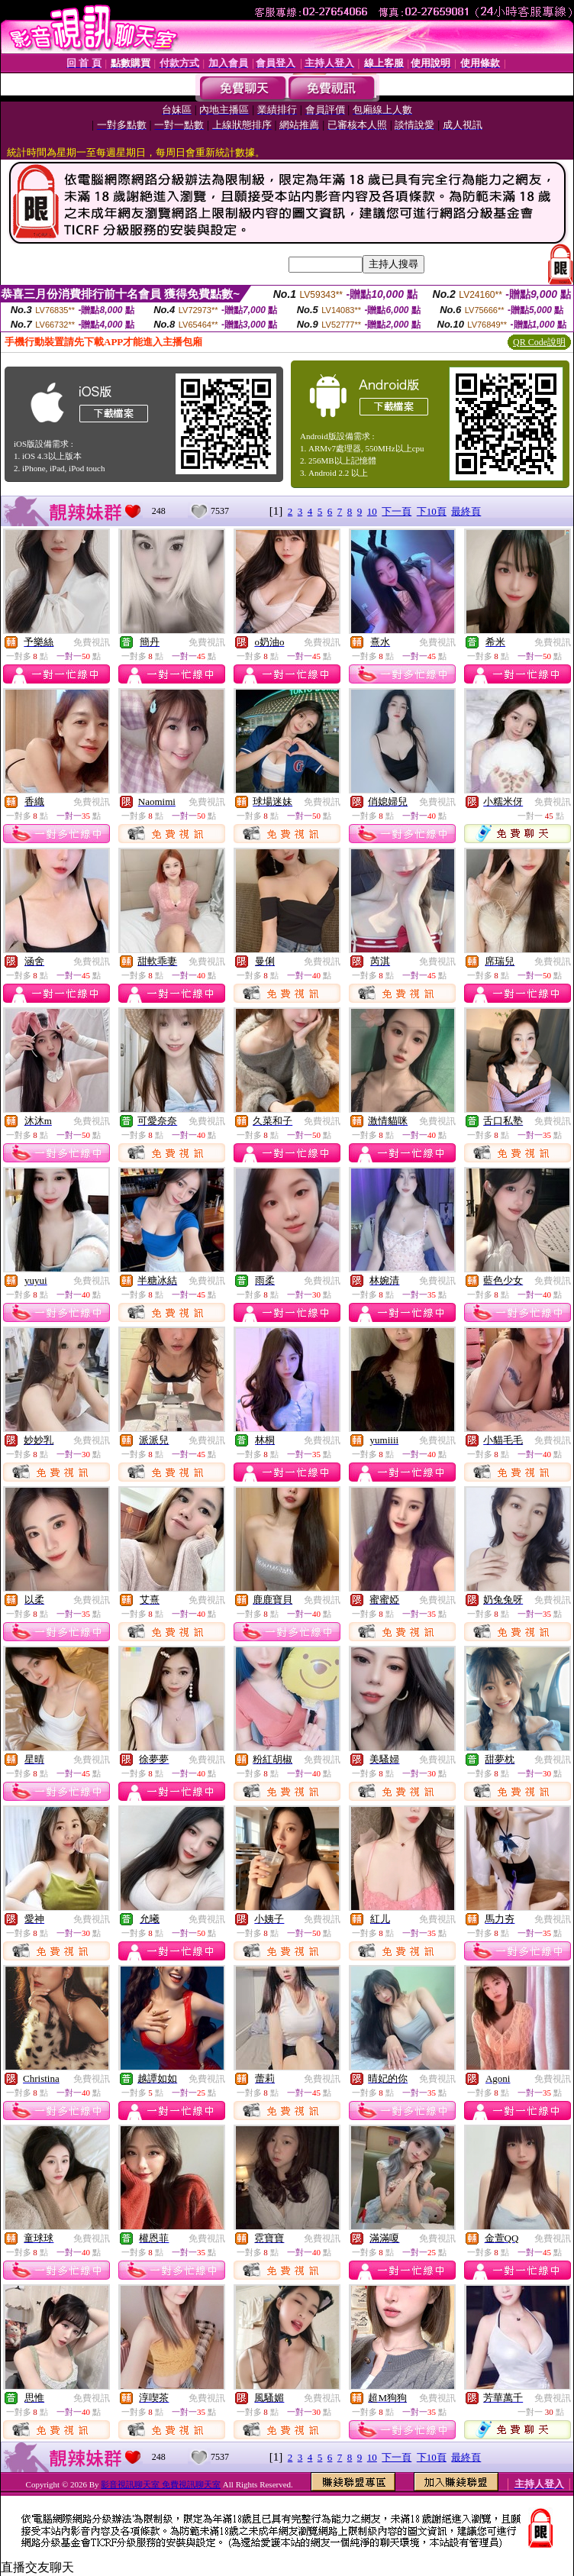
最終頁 (466, 511)
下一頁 (396, 511)
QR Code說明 (539, 342)
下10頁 (432, 511)
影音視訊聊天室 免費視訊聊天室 (161, 2484)
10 (372, 511)
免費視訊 (91, 642)
